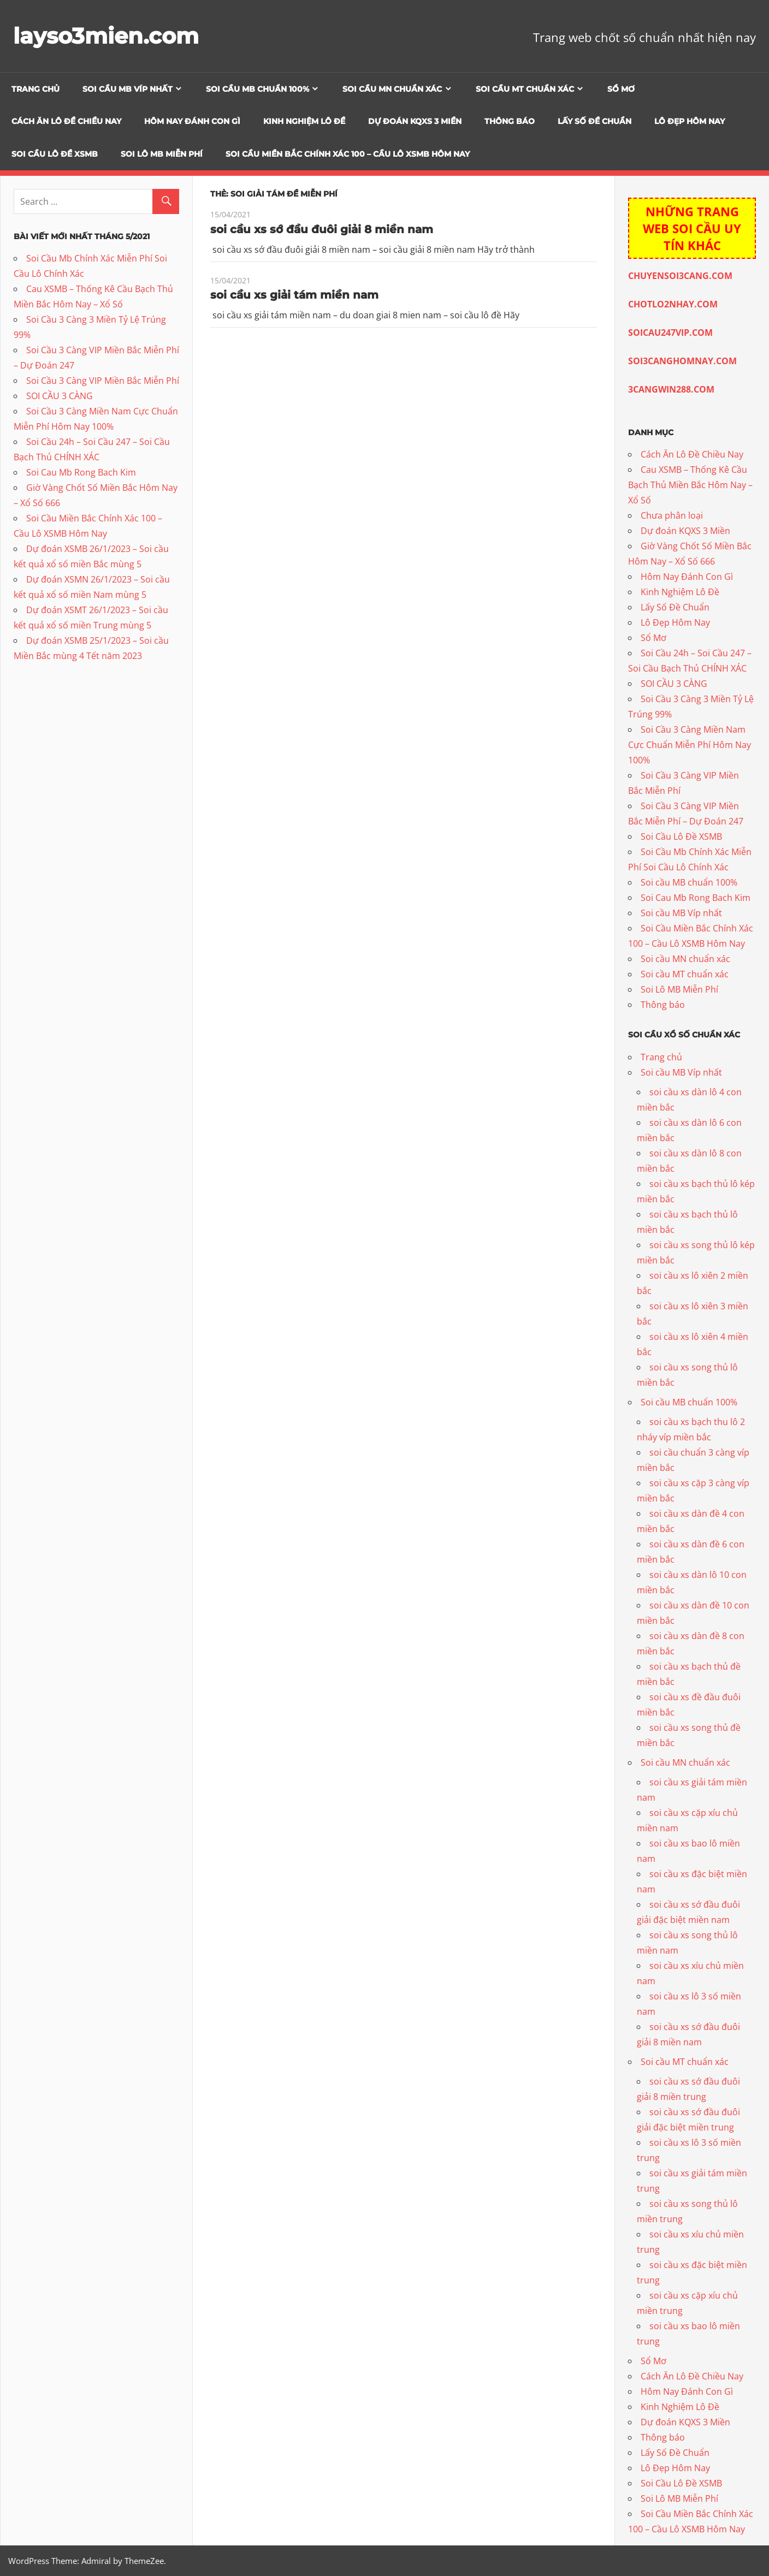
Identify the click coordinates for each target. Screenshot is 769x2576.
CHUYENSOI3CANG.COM (680, 276)
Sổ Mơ (621, 89)
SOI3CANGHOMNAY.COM (682, 361)
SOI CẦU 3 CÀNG (59, 396)
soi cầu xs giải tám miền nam (294, 294)
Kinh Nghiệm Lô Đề (304, 121)
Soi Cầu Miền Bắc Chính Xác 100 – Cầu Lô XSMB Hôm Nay (348, 154)
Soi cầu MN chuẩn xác (392, 89)
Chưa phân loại (672, 515)
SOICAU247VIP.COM (670, 333)
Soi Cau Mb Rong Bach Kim (81, 472)
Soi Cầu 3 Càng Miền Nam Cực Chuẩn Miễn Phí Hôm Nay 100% (689, 744)
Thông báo (509, 121)
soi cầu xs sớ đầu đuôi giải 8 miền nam (321, 229)
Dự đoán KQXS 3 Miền (415, 121)
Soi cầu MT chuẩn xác (525, 89)
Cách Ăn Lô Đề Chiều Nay (66, 121)
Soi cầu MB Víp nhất (127, 89)
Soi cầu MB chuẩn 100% (257, 89)
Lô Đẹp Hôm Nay (689, 121)
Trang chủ (35, 89)
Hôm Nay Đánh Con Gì (192, 121)
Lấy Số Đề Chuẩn (594, 121)
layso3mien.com (106, 35)
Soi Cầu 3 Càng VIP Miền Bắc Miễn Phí (102, 381)
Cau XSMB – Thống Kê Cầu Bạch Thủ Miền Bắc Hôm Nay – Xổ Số (690, 485)
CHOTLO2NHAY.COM (673, 304)
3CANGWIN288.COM (671, 389)
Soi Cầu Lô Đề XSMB (54, 154)
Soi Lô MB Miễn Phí (162, 154)
